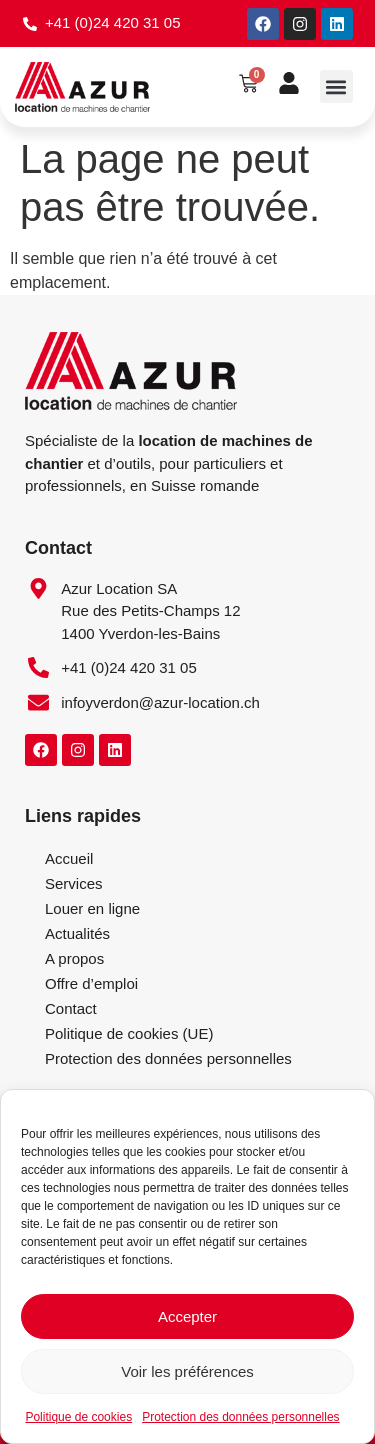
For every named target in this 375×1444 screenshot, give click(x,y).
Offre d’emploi (91, 983)
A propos (74, 958)
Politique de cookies (78, 1417)
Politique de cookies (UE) (129, 1033)
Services (74, 883)
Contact (71, 1008)
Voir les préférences (187, 1371)
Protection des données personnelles (240, 1417)
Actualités (77, 933)
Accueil (69, 858)
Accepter (187, 1316)
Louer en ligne (92, 908)
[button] (336, 86)
